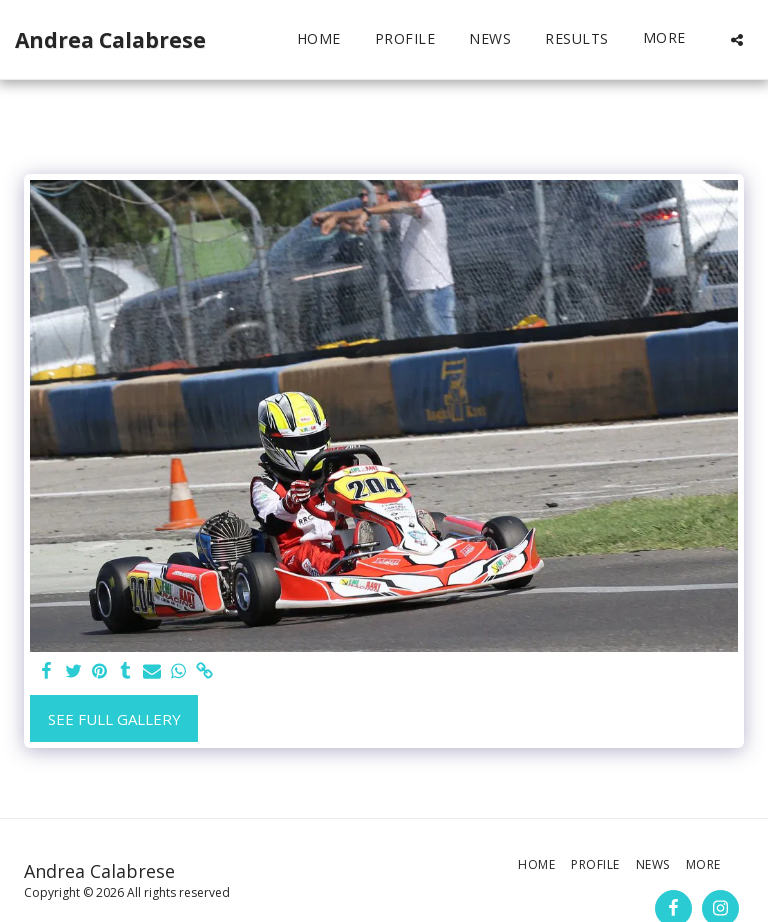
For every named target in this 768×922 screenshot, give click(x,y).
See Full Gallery (114, 719)
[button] (737, 39)
